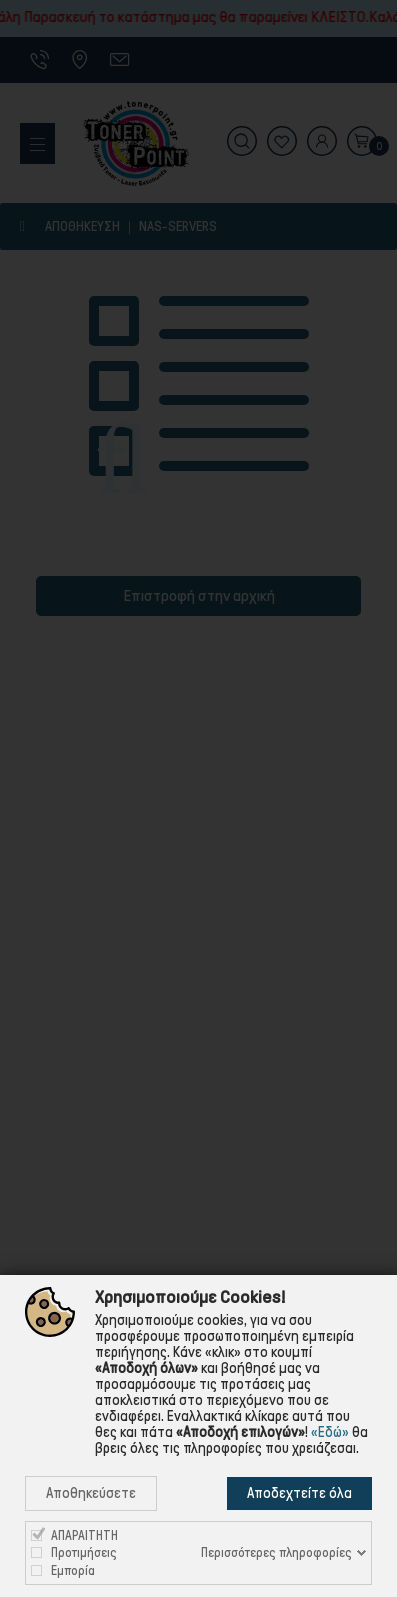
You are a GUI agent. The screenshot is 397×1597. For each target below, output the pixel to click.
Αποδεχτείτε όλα (299, 1493)
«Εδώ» (330, 1432)
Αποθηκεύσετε (91, 1493)
